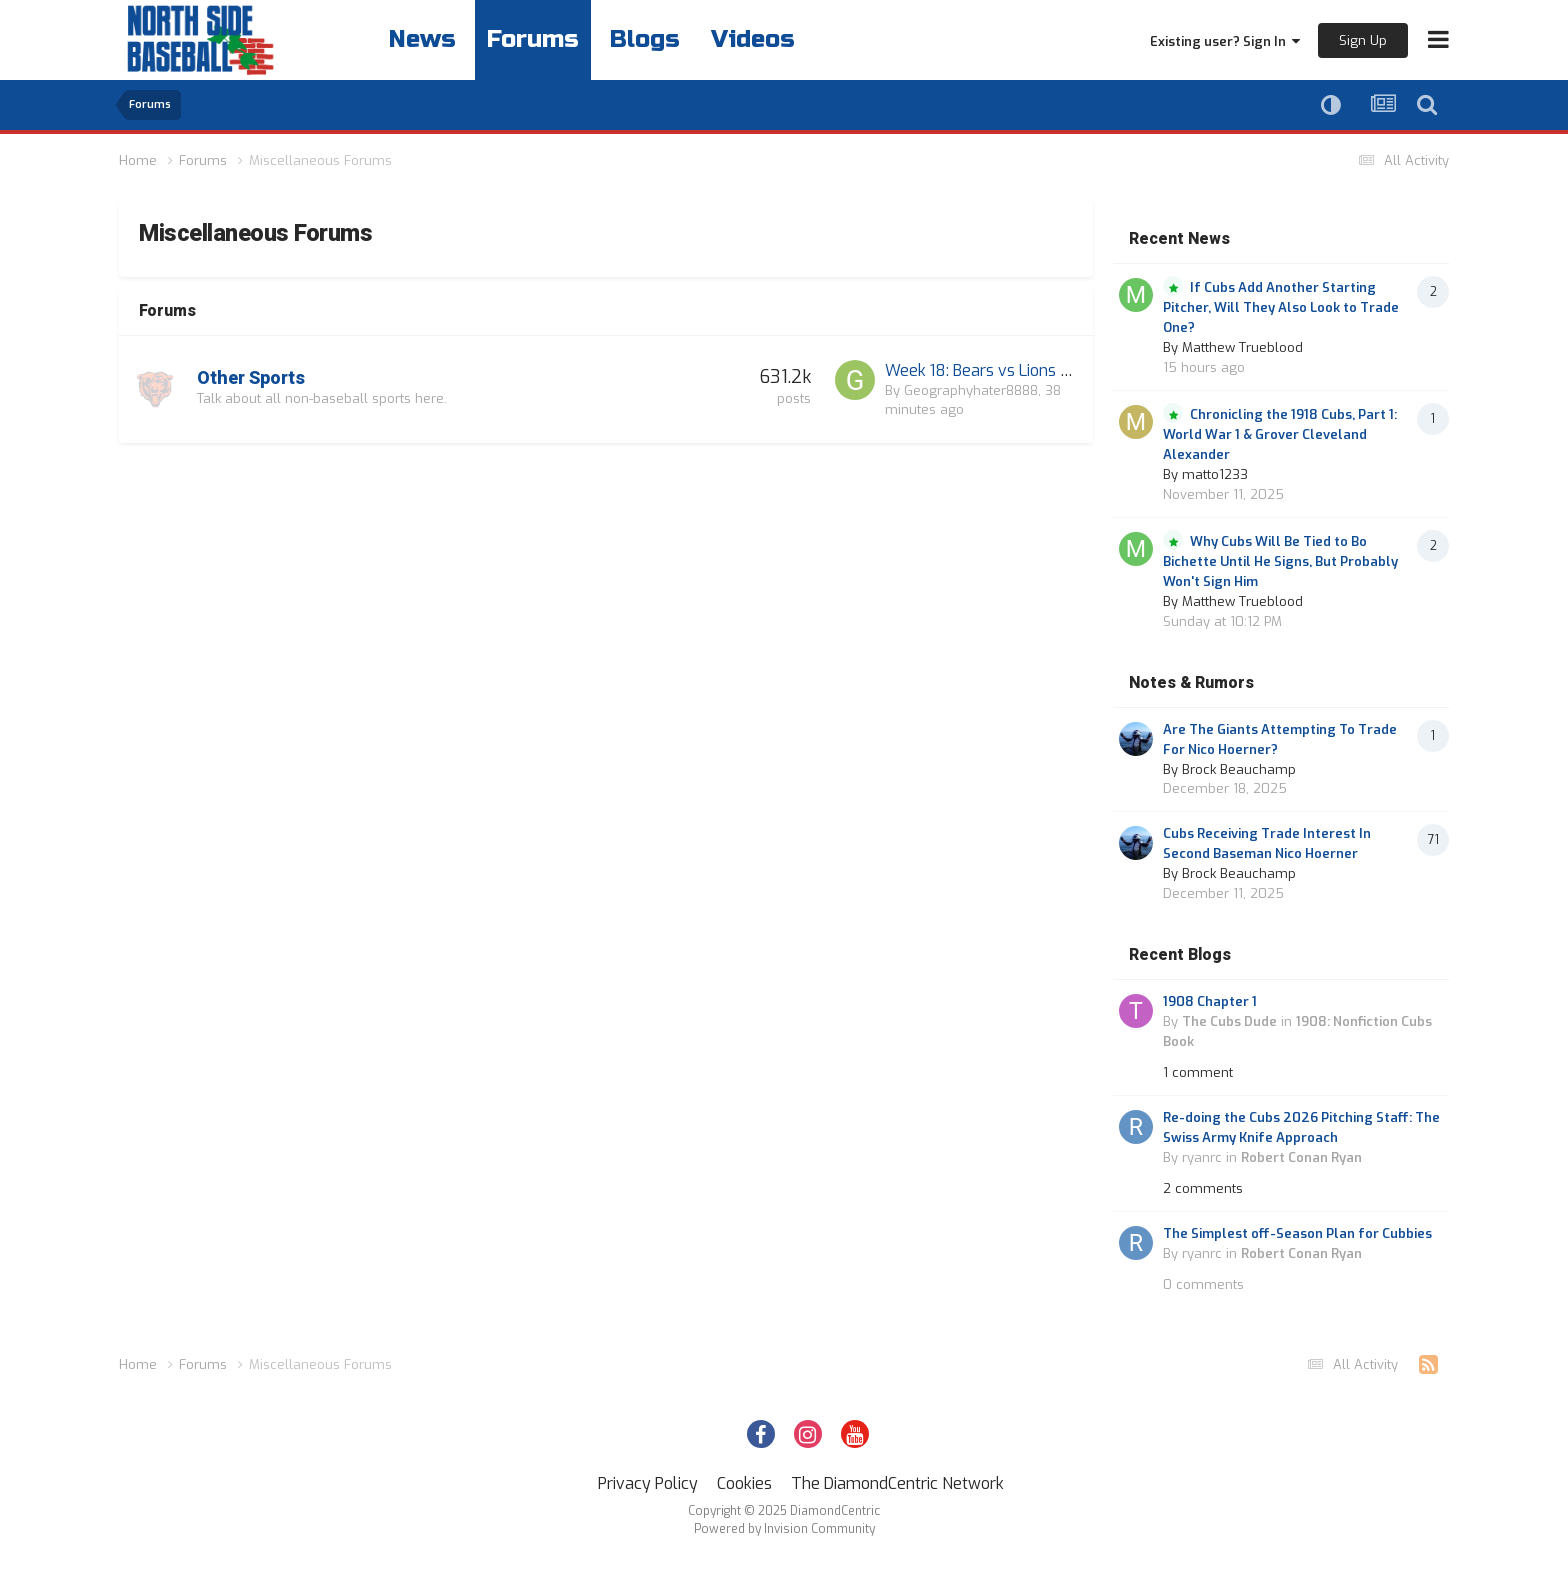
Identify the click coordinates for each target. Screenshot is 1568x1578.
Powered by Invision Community (784, 1529)
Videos (753, 39)
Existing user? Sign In (1225, 41)
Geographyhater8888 (971, 390)
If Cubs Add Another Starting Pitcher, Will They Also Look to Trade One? (1281, 307)
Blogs (645, 39)
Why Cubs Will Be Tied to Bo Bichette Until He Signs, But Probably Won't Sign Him (1280, 561)
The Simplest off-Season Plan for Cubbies (1297, 1233)
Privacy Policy (648, 1483)
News (422, 39)
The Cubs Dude (1229, 1021)
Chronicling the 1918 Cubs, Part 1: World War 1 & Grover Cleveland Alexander (1280, 434)
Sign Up (1363, 40)
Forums (533, 39)
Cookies (744, 1483)
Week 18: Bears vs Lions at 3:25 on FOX (1026, 370)
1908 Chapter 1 (1210, 1001)
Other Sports (251, 378)
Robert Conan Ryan (1301, 1157)
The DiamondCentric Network (897, 1483)
